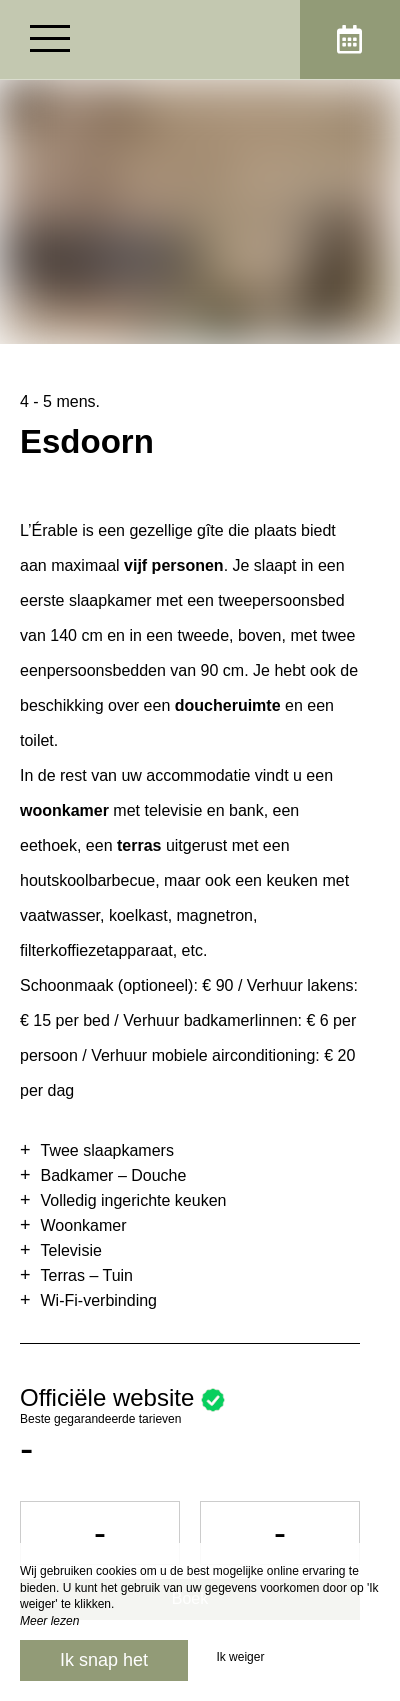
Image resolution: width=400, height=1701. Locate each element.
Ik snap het (104, 1660)
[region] (200, 1022)
